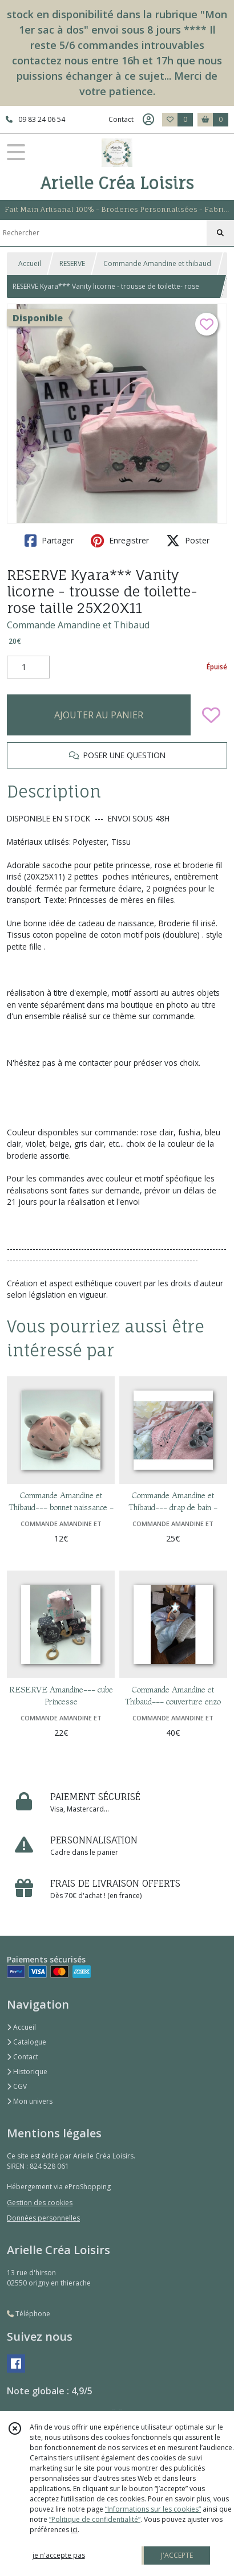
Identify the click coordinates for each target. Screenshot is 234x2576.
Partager (49, 540)
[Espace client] (148, 119)
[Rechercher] (220, 233)
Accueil (29, 263)
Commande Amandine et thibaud (157, 263)
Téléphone (28, 2314)
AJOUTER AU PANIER (98, 715)
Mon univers (30, 2101)
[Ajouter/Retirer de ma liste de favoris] (211, 715)
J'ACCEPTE (177, 2555)
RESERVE (72, 263)
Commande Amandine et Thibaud (78, 625)
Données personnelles (43, 2218)
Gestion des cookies (39, 2202)
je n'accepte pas (59, 2555)
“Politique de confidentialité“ (94, 2519)
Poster (187, 540)
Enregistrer (120, 540)
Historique (27, 2071)
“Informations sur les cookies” (153, 2509)
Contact (121, 119)
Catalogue (26, 2042)
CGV (17, 2086)
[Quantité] (28, 667)
